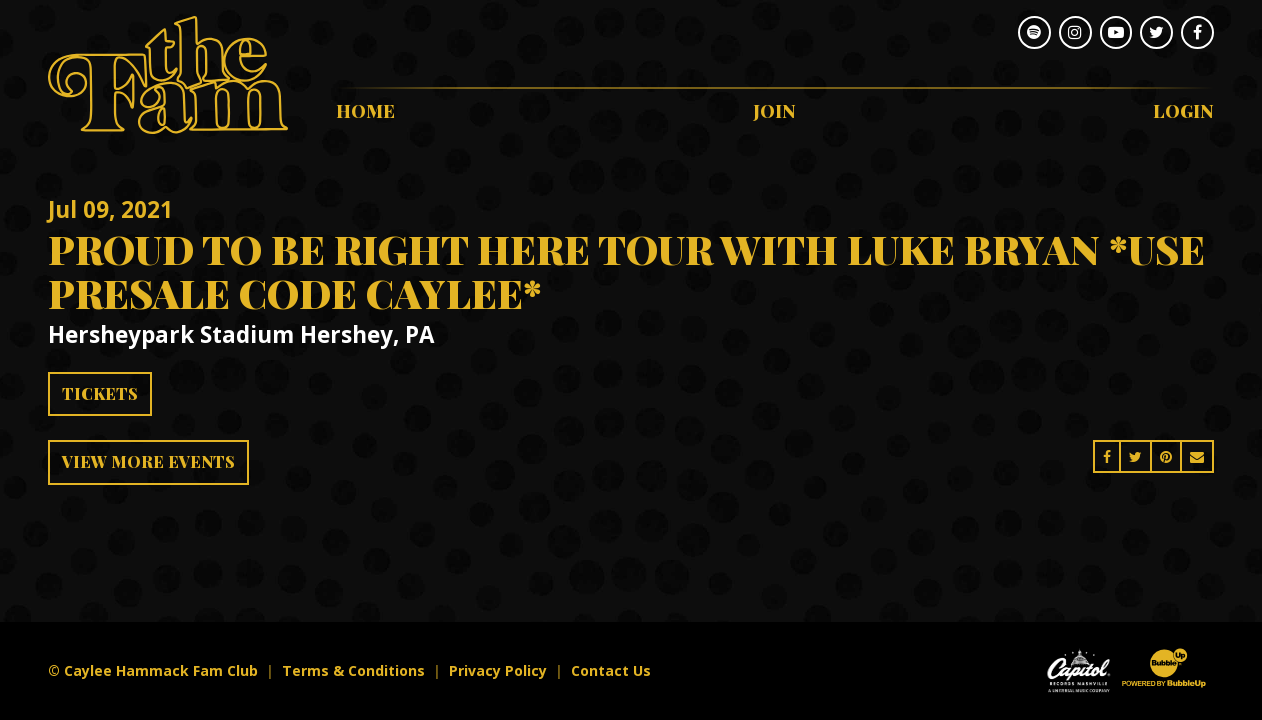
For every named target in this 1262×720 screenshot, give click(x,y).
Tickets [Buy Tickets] (100, 393)
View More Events (148, 461)
